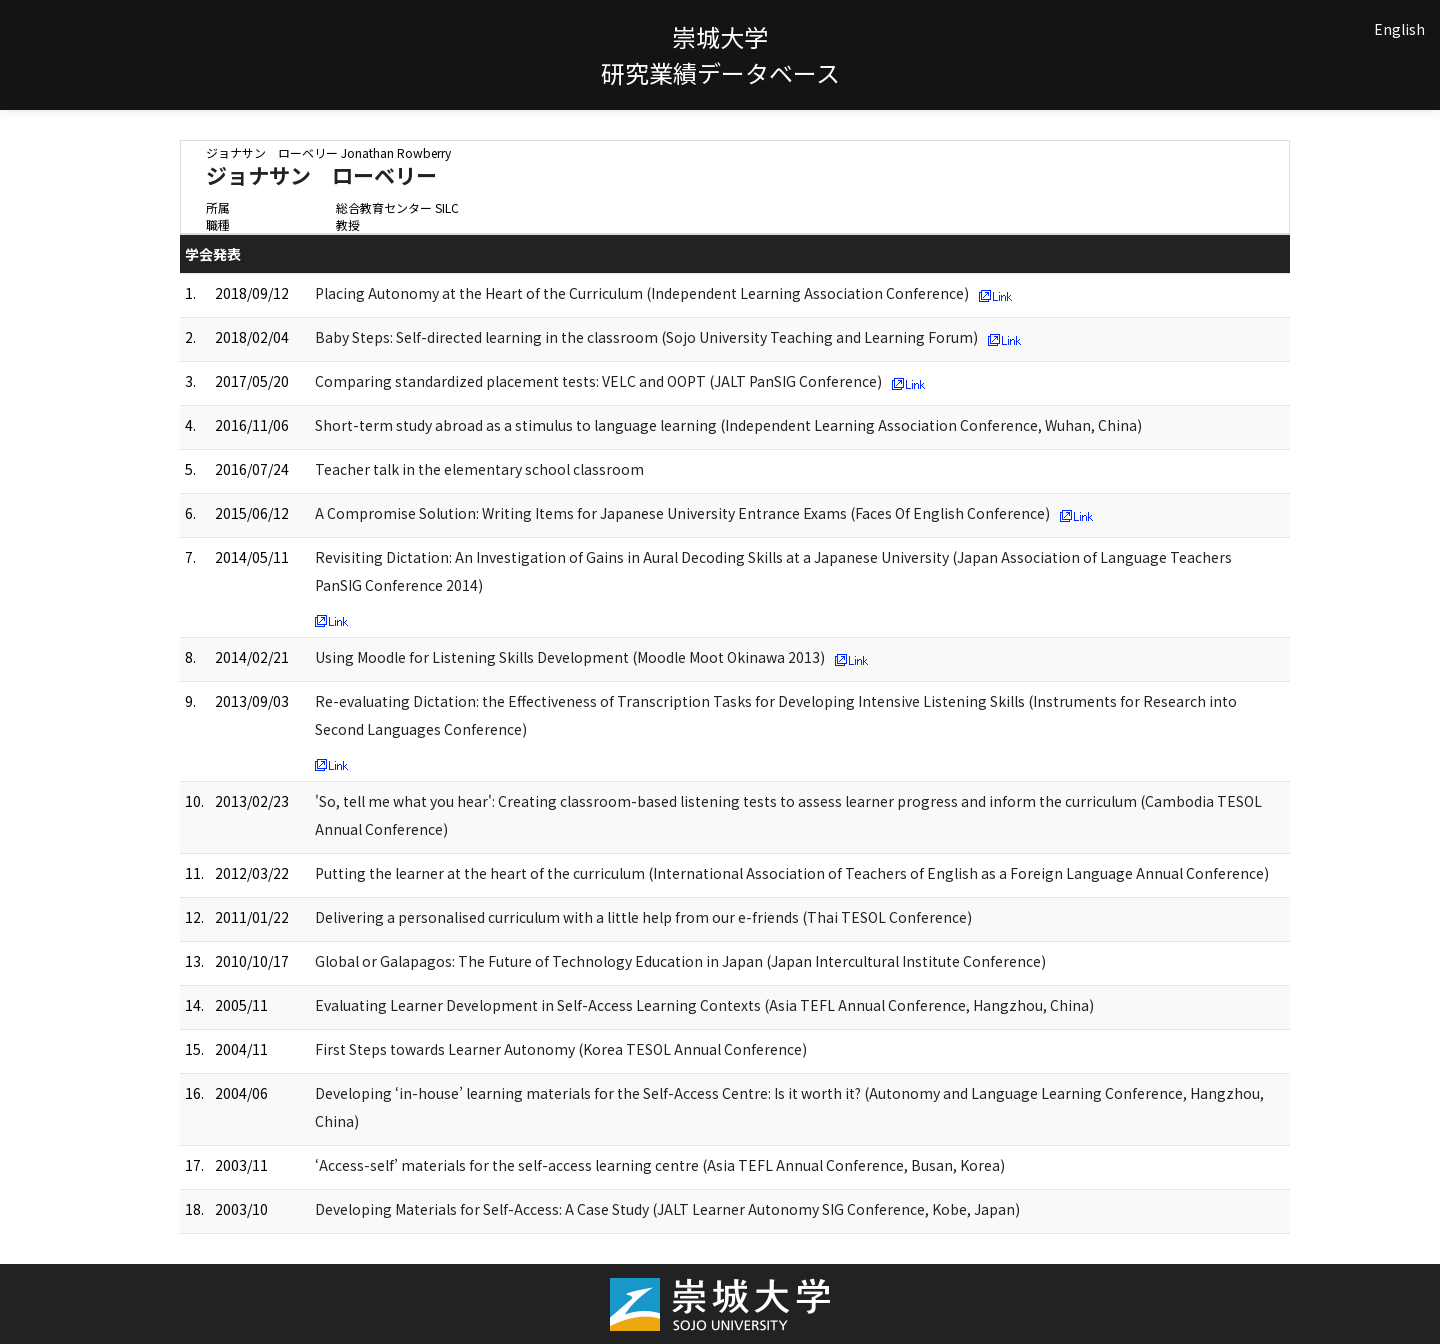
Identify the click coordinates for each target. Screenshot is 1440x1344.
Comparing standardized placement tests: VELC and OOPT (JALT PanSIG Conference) (598, 381)
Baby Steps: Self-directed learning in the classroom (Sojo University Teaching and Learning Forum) (646, 337)
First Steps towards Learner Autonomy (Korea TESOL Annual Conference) (561, 1049)
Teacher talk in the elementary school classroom (479, 469)
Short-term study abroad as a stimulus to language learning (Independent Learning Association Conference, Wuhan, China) (728, 425)
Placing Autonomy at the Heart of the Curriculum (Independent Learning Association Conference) (642, 293)
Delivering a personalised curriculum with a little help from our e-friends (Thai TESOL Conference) (643, 917)
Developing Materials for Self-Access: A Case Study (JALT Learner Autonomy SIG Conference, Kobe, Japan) (667, 1209)
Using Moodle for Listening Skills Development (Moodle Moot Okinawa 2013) (570, 657)
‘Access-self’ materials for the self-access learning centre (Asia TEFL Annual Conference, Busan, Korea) (660, 1165)
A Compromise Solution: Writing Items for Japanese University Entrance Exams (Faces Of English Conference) (682, 513)
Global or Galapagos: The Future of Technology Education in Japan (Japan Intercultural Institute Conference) (680, 961)
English (1399, 29)
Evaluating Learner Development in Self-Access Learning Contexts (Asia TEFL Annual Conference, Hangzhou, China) (704, 1005)
